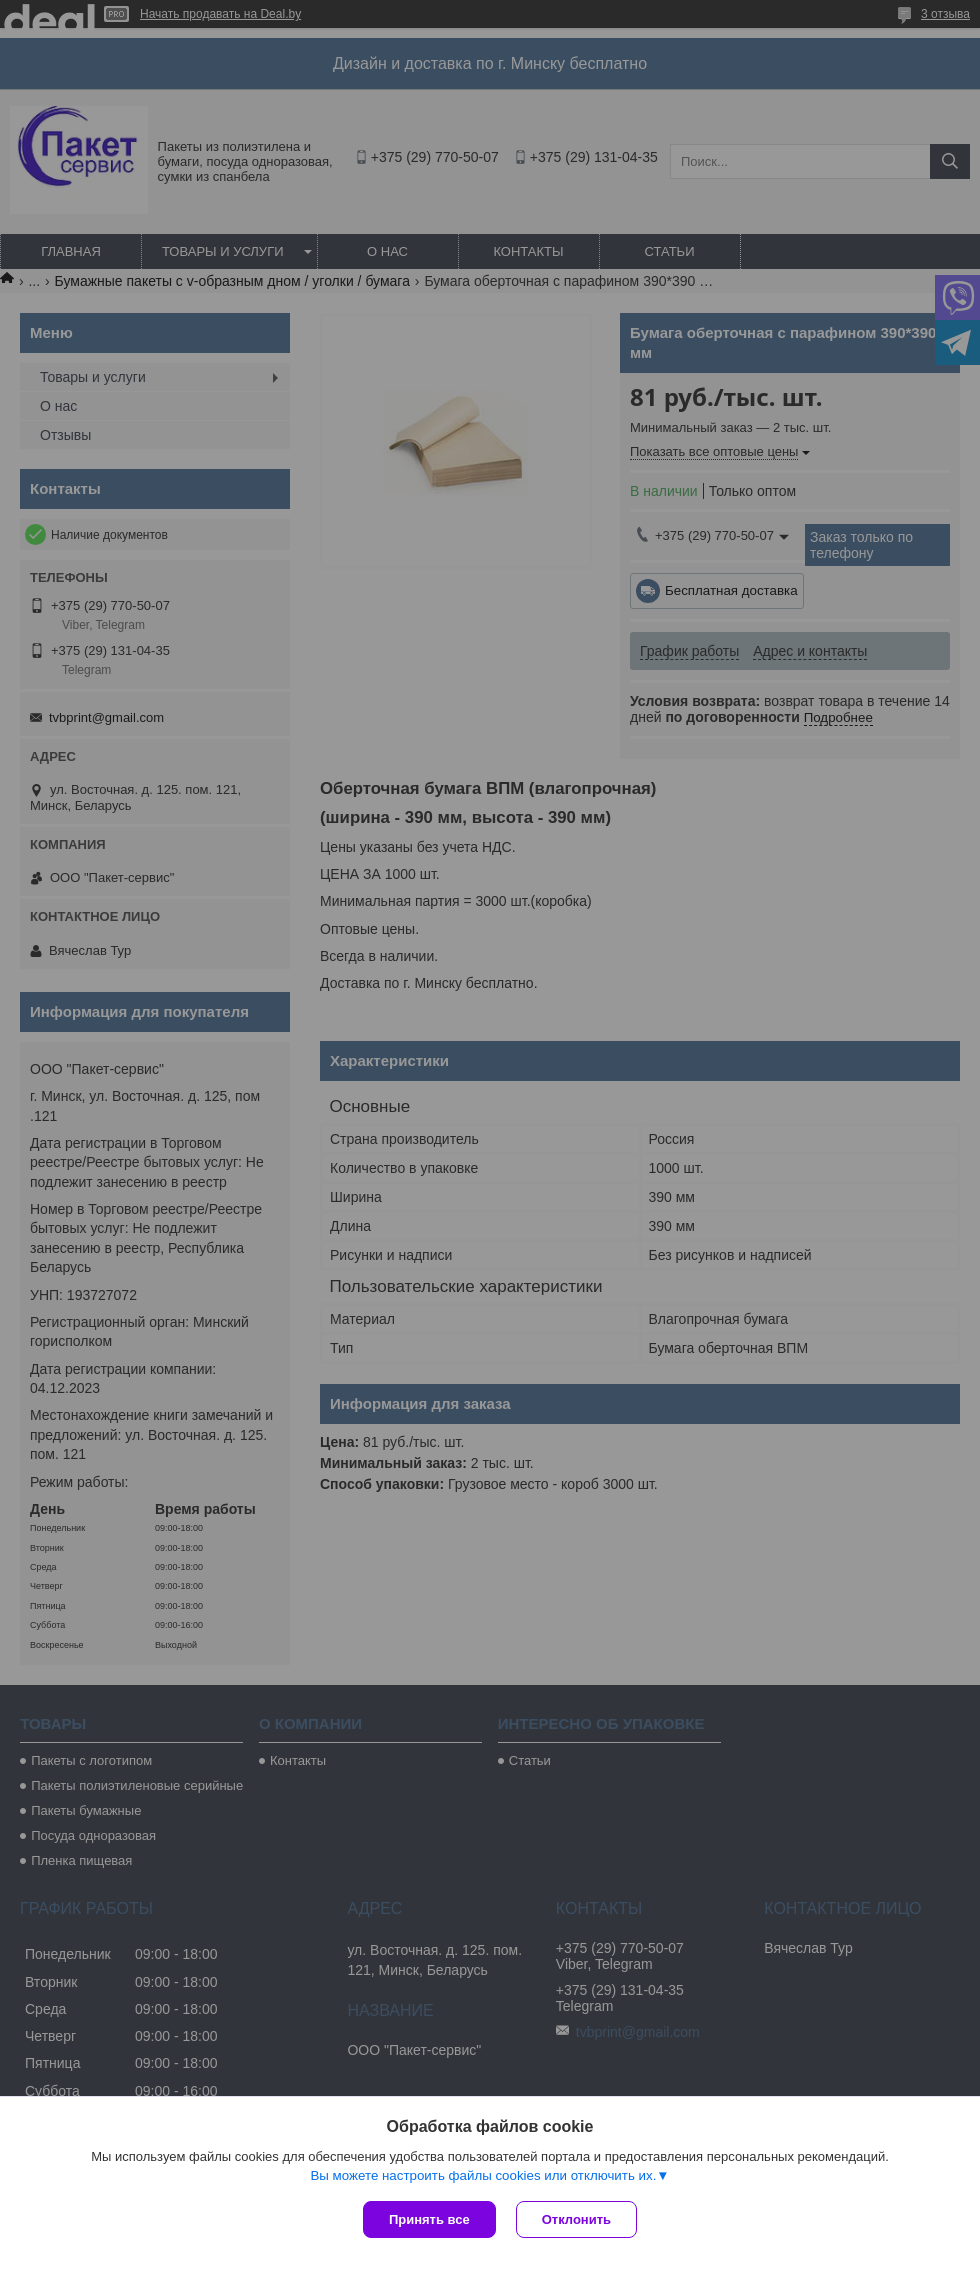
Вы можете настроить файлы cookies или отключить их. (483, 2175)
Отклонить (576, 2219)
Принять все (429, 2219)
